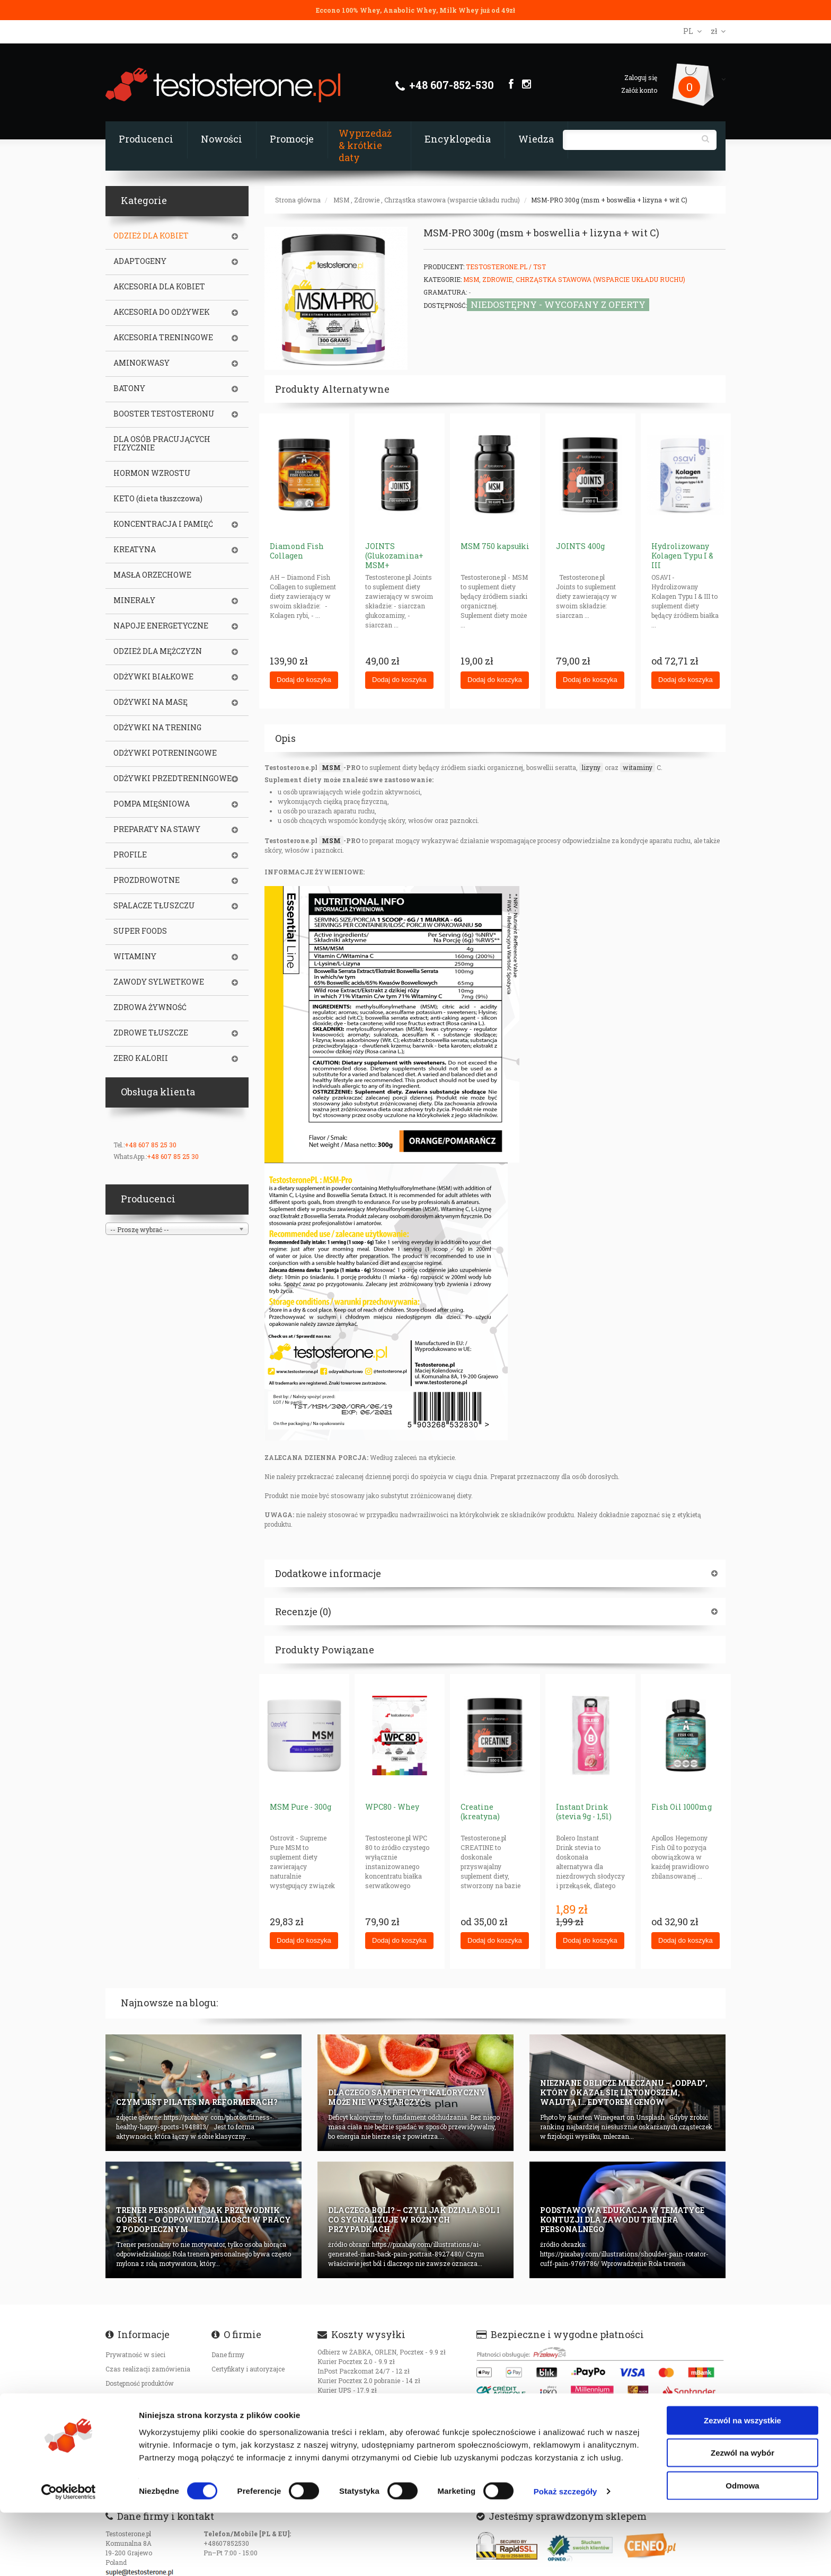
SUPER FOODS (140, 931)
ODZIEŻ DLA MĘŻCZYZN (157, 651)
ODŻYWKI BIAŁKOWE (153, 676)
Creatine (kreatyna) (480, 1811)
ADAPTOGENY (139, 261)
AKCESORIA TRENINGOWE (163, 337)
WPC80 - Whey (392, 1807)
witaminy (637, 767)
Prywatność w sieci (135, 2354)
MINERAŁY (134, 600)
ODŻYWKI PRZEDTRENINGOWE (172, 778)
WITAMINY (134, 956)
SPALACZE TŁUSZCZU (154, 905)
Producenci (146, 138)
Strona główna (298, 200)
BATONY (129, 388)
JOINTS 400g (580, 546)
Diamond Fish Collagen (297, 551)
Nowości (221, 138)
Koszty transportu (133, 2397)
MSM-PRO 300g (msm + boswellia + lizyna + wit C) (609, 200)
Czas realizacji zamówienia (147, 2369)
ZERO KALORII (140, 1058)
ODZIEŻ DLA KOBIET (151, 236)
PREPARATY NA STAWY (156, 829)
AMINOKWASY (141, 363)
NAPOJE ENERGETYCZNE (160, 626)
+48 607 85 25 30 (150, 1144)
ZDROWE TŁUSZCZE (150, 1033)
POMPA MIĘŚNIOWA (151, 804)
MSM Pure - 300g (300, 1807)
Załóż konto (639, 90)
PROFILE (130, 855)
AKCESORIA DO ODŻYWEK (161, 312)
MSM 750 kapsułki (495, 546)
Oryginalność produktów (142, 2411)
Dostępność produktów (139, 2383)
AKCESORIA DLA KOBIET (159, 286)
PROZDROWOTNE (146, 880)
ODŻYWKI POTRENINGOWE (165, 753)
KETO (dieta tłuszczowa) (157, 498)
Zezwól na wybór (742, 2516)
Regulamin (122, 2450)
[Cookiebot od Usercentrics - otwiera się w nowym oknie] (68, 2555)
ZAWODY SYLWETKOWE (158, 982)
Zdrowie (366, 200)
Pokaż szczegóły (565, 2555)
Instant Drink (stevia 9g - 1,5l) (584, 1811)
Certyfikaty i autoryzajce (248, 2369)
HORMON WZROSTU (152, 473)
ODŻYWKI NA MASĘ (150, 702)
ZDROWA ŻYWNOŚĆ (150, 1007)
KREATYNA (134, 549)
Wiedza (536, 138)
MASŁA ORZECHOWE (152, 575)
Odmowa (742, 2548)
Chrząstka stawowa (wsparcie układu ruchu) (452, 200)
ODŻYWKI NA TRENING (157, 727)
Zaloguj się (640, 77)
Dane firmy (227, 2354)
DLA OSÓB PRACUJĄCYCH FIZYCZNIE (161, 443)
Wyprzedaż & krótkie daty (365, 145)
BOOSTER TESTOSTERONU (164, 414)
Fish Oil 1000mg (681, 1807)
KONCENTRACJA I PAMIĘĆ (163, 524)
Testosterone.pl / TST (506, 266)
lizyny (591, 767)
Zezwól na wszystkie (742, 2483)
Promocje (292, 138)
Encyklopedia (458, 138)
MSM (341, 200)
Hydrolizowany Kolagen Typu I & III (682, 555)
